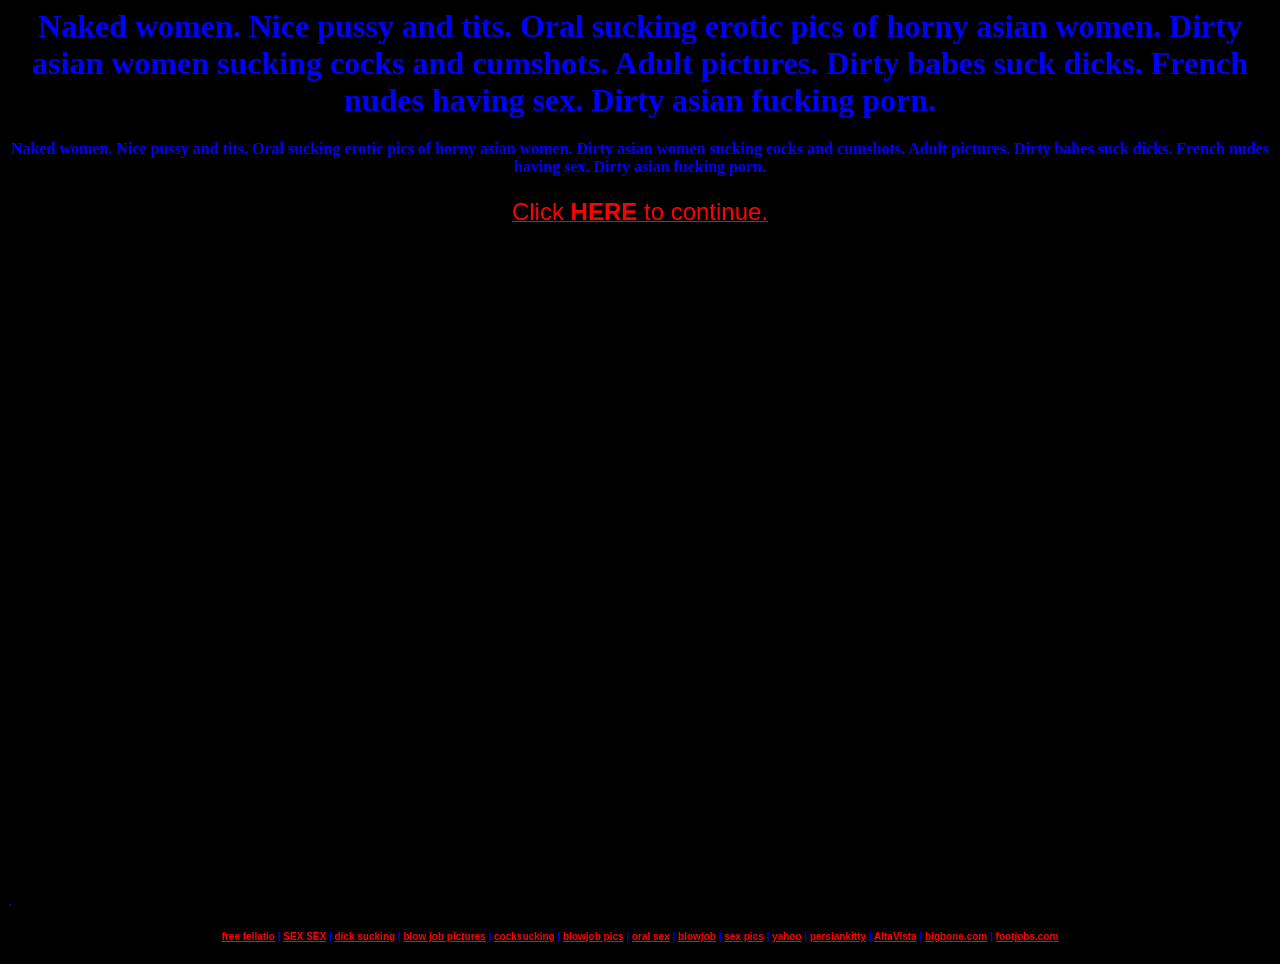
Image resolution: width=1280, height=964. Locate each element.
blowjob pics (593, 936)
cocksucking (524, 936)
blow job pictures (444, 936)
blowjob (697, 936)
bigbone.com (956, 936)
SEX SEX (304, 936)
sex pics (743, 936)
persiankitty (838, 936)
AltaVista (895, 936)
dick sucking (365, 936)
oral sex (651, 936)
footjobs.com (1027, 936)
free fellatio (248, 936)
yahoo (786, 936)
